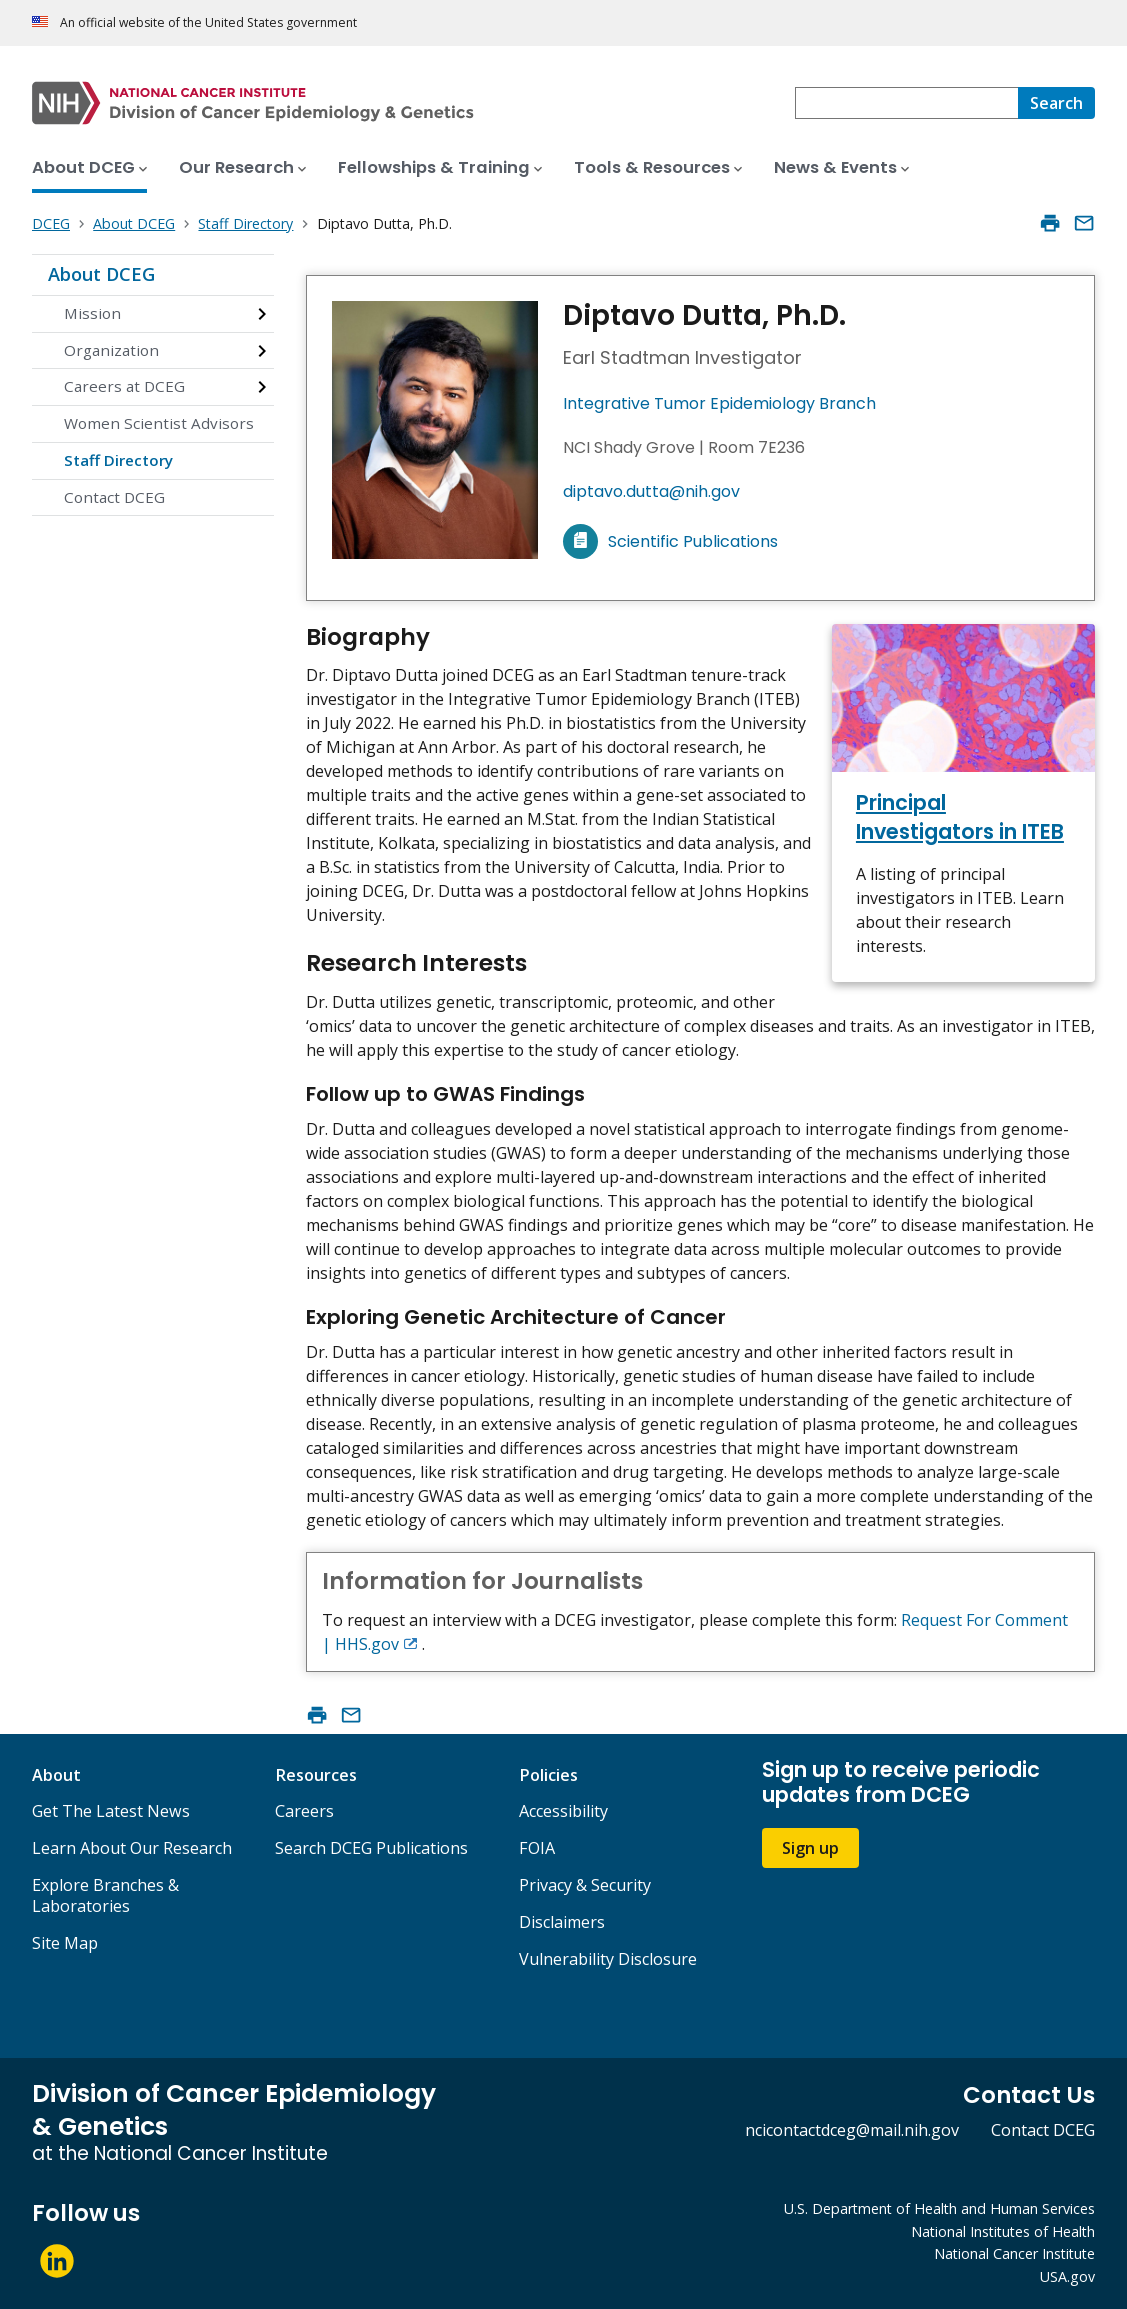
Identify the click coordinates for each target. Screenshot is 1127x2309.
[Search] (1056, 103)
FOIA (537, 1848)
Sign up (810, 1848)
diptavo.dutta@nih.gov (651, 491)
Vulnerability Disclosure (608, 1959)
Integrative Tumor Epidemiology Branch (719, 403)
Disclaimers (562, 1922)
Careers (304, 1811)
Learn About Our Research (132, 1848)
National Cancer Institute (1014, 2253)
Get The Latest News (111, 1811)
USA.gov (1067, 2276)
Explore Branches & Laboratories (105, 1895)
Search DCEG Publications (371, 1848)
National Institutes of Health (1003, 2231)
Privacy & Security (585, 1885)
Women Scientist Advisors (159, 423)
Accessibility (563, 1811)
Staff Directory (118, 460)
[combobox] (906, 103)
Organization (111, 350)
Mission (92, 313)
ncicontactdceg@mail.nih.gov (852, 2130)
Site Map (65, 1943)
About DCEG (101, 274)
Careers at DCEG (124, 386)
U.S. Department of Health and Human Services (939, 2208)
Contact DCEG (114, 497)
